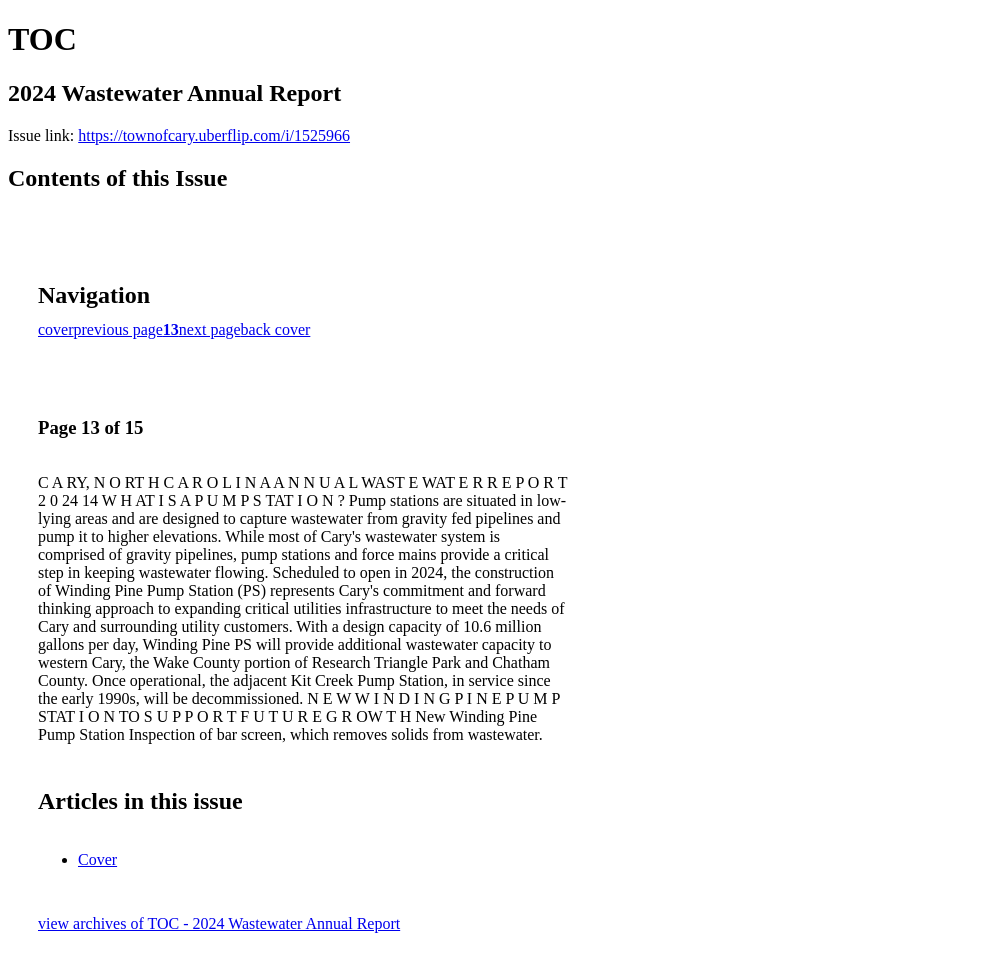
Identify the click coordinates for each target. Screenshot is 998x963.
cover (56, 329)
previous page (118, 329)
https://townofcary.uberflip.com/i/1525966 (214, 135)
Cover (97, 859)
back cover (276, 329)
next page (210, 329)
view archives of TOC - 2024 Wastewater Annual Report (219, 923)
